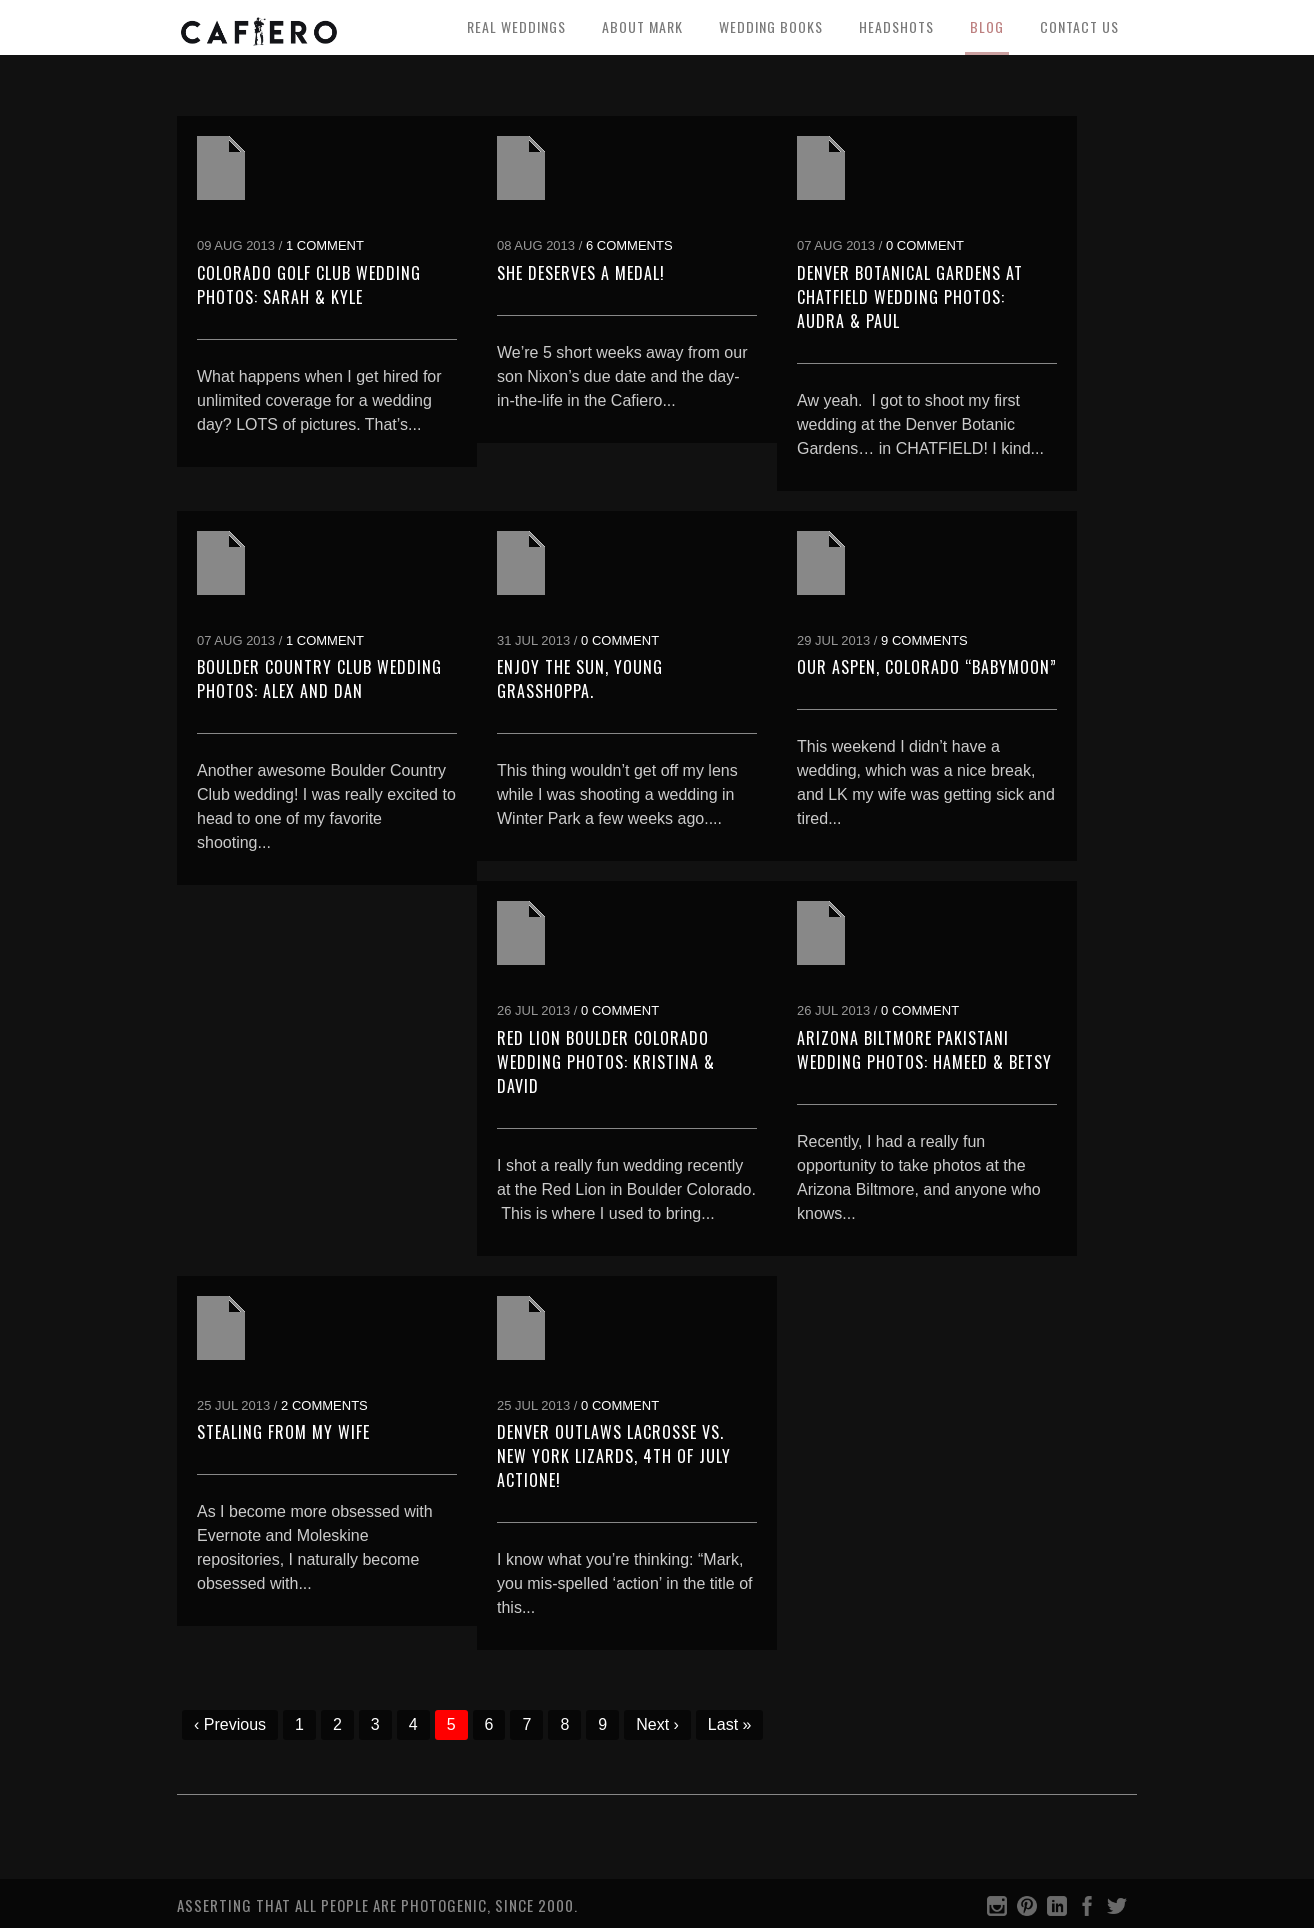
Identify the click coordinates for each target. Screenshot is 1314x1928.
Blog (987, 26)
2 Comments (324, 1405)
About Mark (642, 26)
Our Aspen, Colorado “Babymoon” (927, 667)
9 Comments (924, 640)
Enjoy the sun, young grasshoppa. (580, 679)
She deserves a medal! (581, 273)
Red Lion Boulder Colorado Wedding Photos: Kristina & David (606, 1062)
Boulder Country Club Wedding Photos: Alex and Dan (319, 679)
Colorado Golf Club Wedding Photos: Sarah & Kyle (309, 285)
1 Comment (325, 245)
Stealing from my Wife (283, 1432)
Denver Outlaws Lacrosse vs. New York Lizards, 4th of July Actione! (614, 1456)
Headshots (896, 26)
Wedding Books (771, 26)
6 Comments (629, 245)
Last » (730, 1724)
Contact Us (1079, 26)
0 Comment (925, 245)
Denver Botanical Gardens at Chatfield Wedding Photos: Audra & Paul (910, 297)
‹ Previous (230, 1724)
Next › (657, 1724)
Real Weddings (516, 26)
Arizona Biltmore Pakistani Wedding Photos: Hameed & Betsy (924, 1050)
